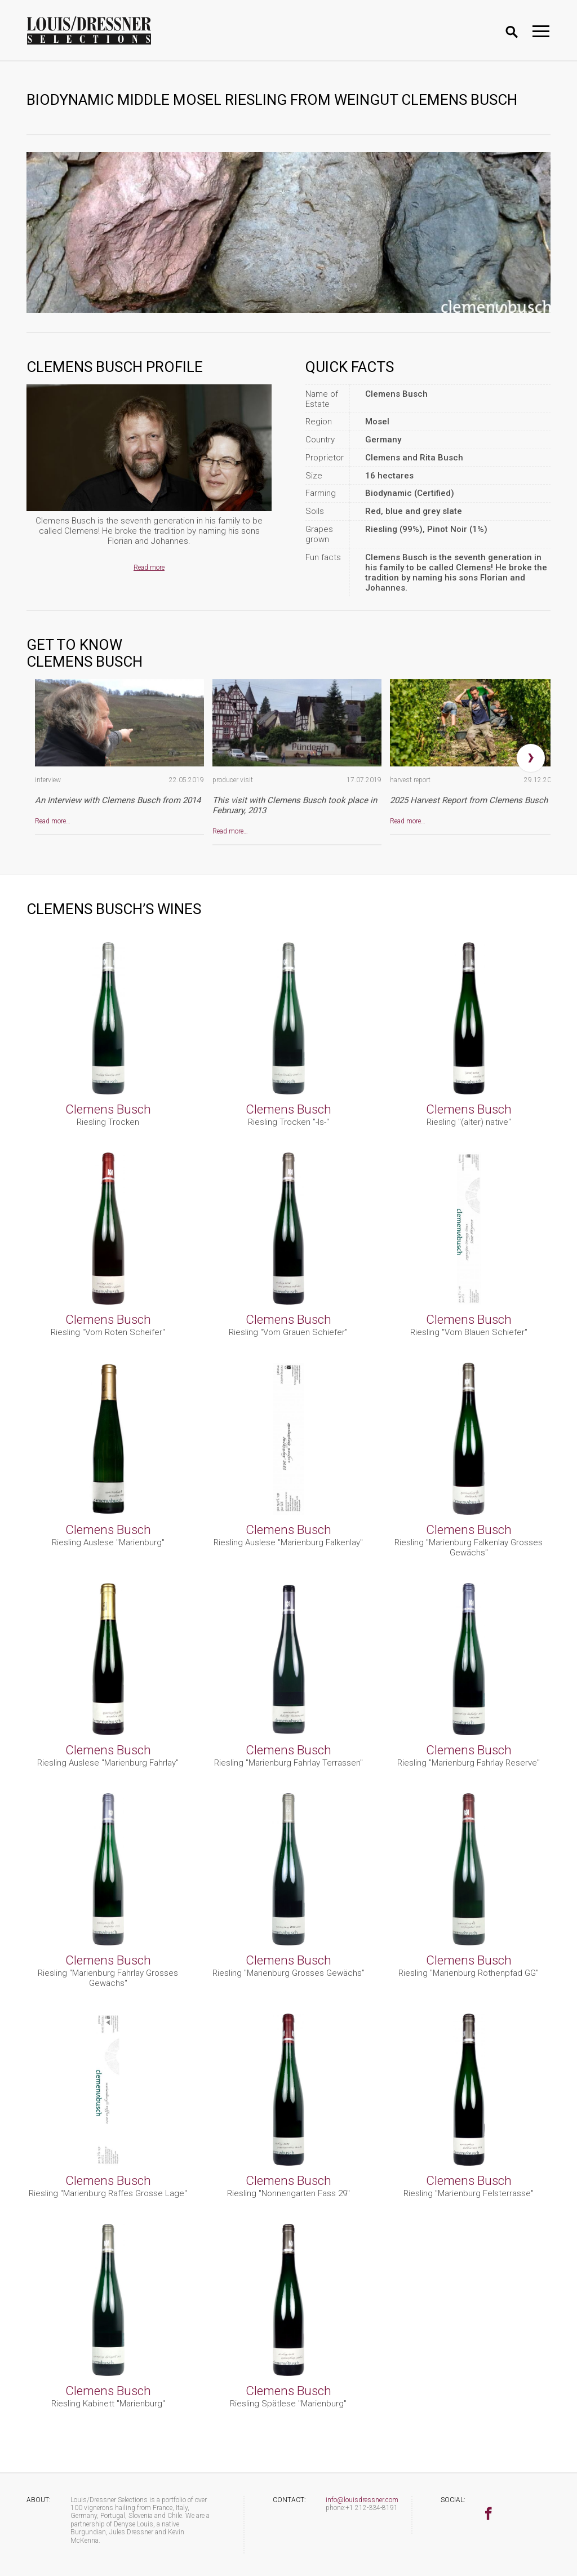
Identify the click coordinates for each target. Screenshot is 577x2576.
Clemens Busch (108, 1109)
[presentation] (531, 758)
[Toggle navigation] (541, 31)
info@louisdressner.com (362, 2500)
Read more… (52, 821)
